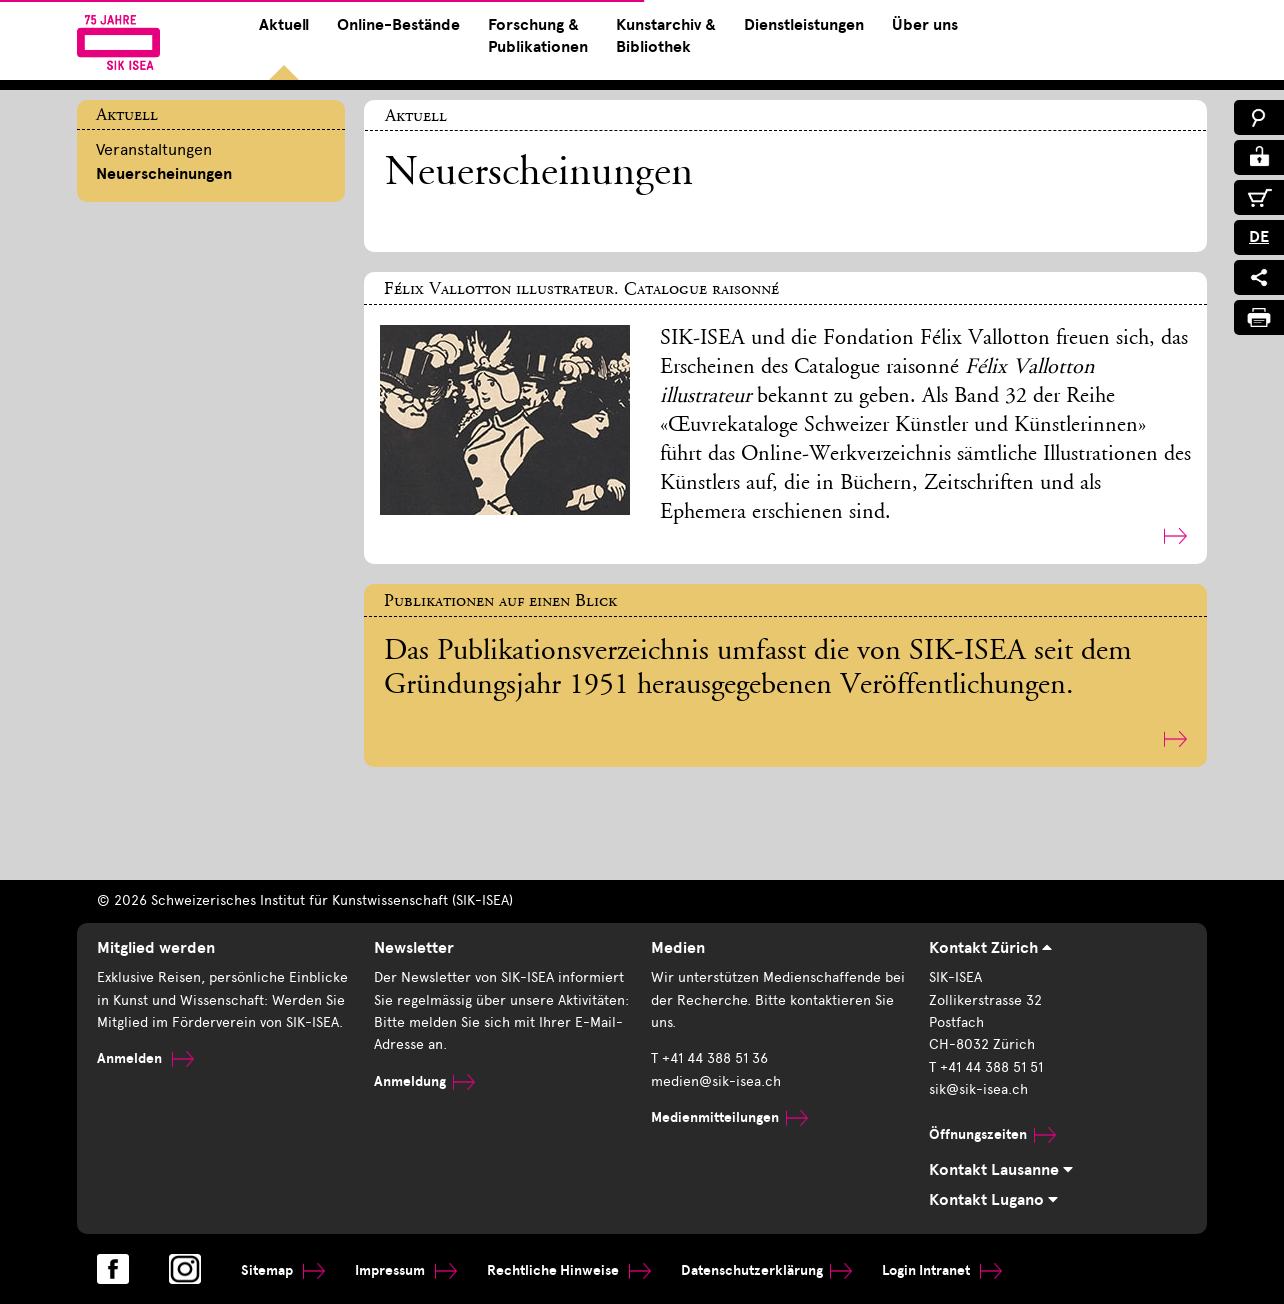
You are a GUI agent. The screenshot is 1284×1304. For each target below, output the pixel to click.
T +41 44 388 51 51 (986, 1067)
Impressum (406, 1270)
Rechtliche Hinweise (569, 1270)
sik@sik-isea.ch (978, 1089)
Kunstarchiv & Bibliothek (666, 36)
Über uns (925, 25)
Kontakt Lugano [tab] (993, 1200)
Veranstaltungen (154, 149)
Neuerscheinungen (164, 174)
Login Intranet (942, 1270)
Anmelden (145, 1058)
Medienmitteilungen (729, 1117)
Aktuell (284, 25)
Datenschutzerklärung (766, 1270)
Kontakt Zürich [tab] (990, 948)
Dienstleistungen (804, 25)
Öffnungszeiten (992, 1134)
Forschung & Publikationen (538, 36)
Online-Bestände (398, 25)
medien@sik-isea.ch (716, 1081)
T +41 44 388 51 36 (709, 1058)
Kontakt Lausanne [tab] (1001, 1170)
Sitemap (283, 1270)
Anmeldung (424, 1081)
